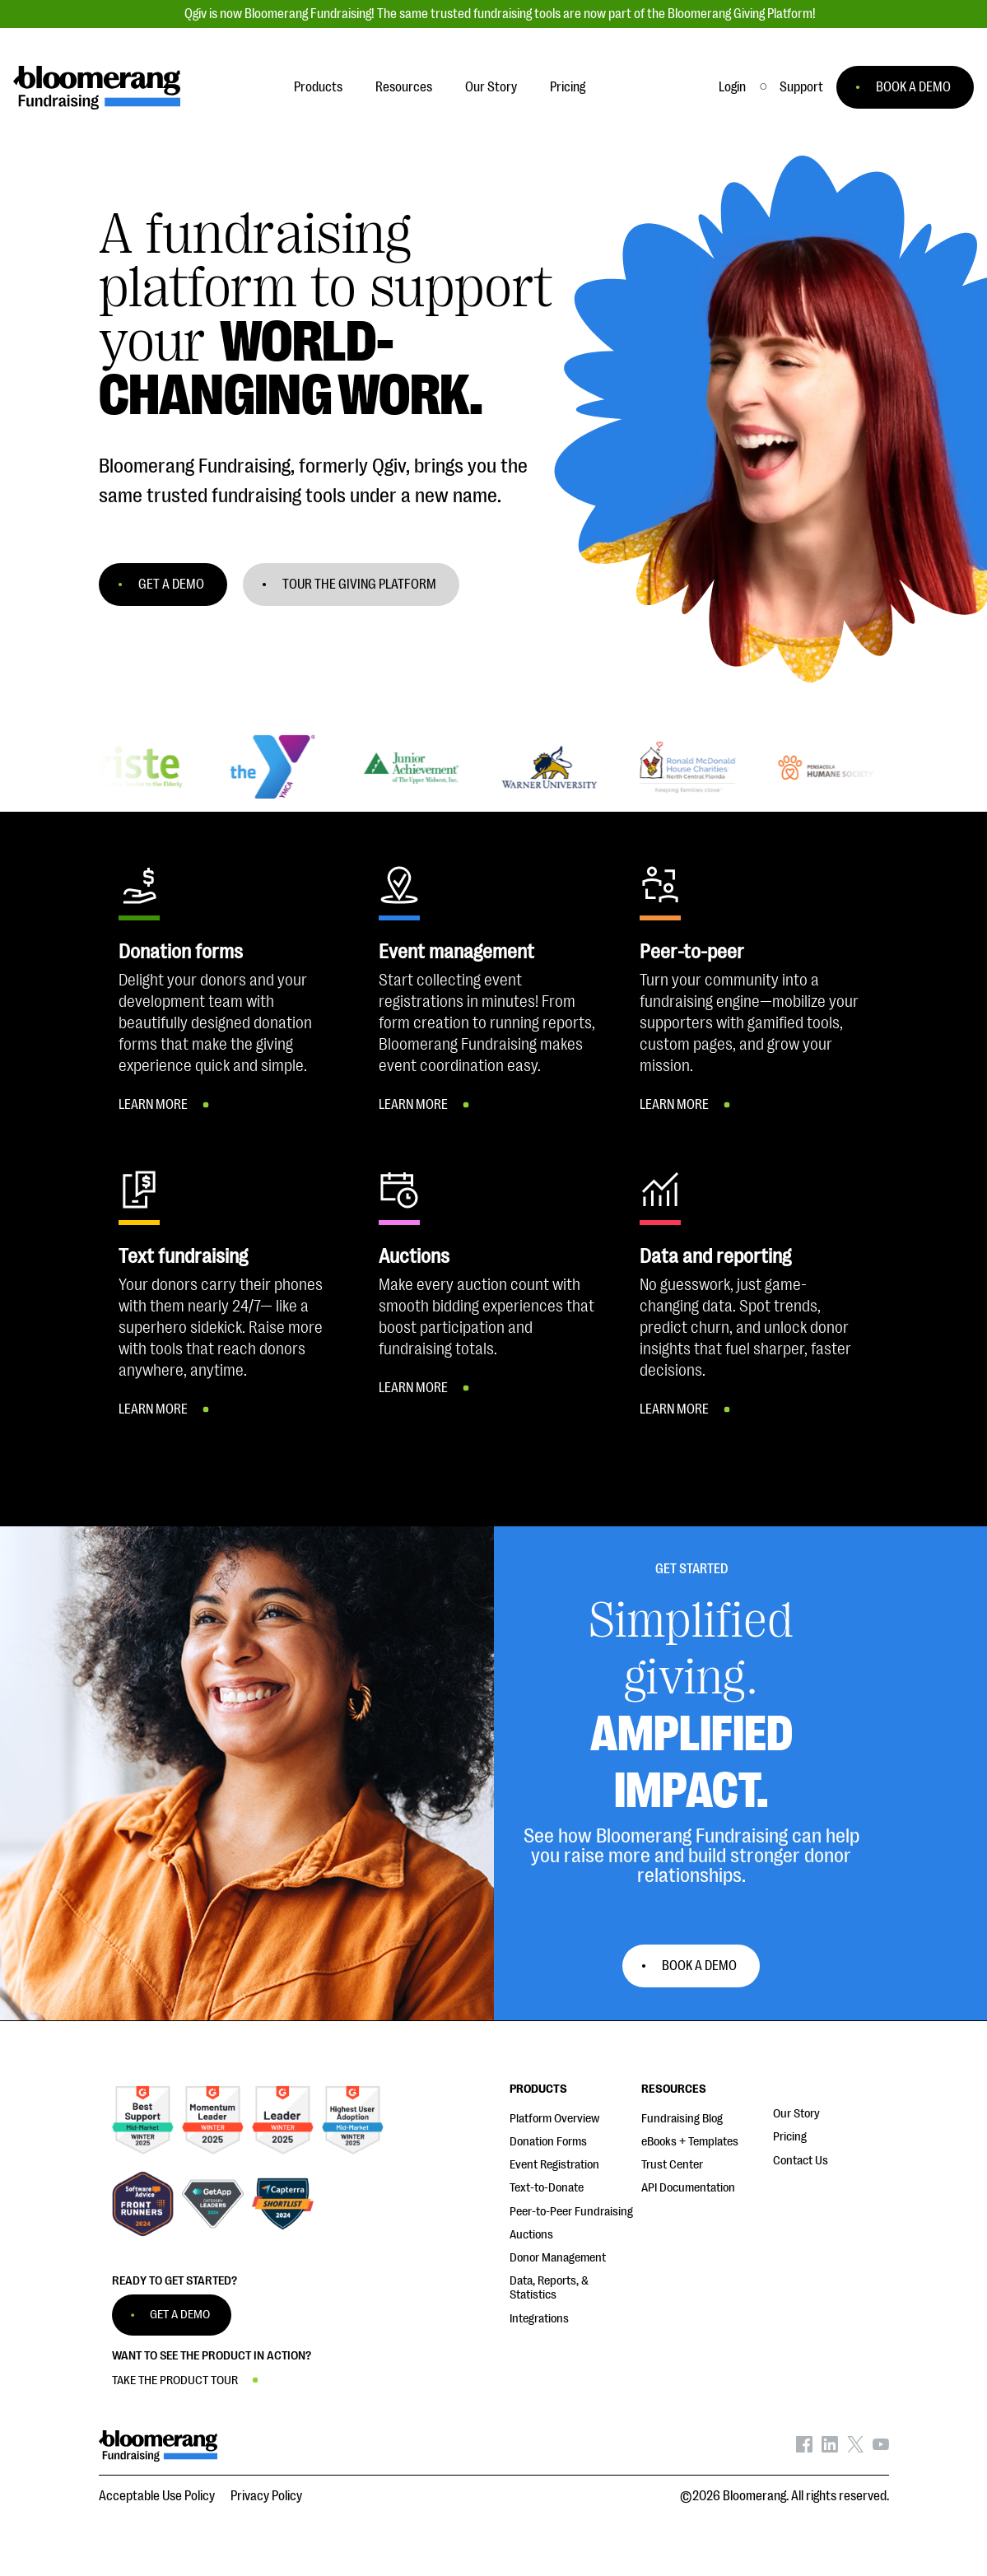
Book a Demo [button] (699, 1966)
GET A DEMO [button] (171, 584)
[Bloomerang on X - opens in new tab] (855, 2448)
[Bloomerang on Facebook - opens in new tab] (804, 2448)
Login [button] (732, 87)
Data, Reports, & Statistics (549, 2288)
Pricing (790, 2137)
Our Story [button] (491, 87)
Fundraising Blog (682, 2119)
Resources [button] (403, 87)
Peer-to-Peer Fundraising (571, 2212)
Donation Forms (548, 2142)
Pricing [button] (567, 87)
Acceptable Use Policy (157, 2496)
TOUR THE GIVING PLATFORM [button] (359, 584)
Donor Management (558, 2258)
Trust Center (672, 2165)
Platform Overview (554, 2119)
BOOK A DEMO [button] (913, 87)
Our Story (796, 2114)
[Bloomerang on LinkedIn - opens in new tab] (830, 2448)
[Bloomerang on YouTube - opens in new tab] (881, 2448)
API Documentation (688, 2188)
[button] (801, 87)
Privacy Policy (266, 2496)
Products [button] (318, 87)
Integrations (539, 2319)
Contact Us (800, 2161)
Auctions (531, 2235)
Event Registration (554, 2165)
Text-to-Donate (547, 2188)
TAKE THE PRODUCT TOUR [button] (175, 2380)
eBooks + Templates (689, 2142)
